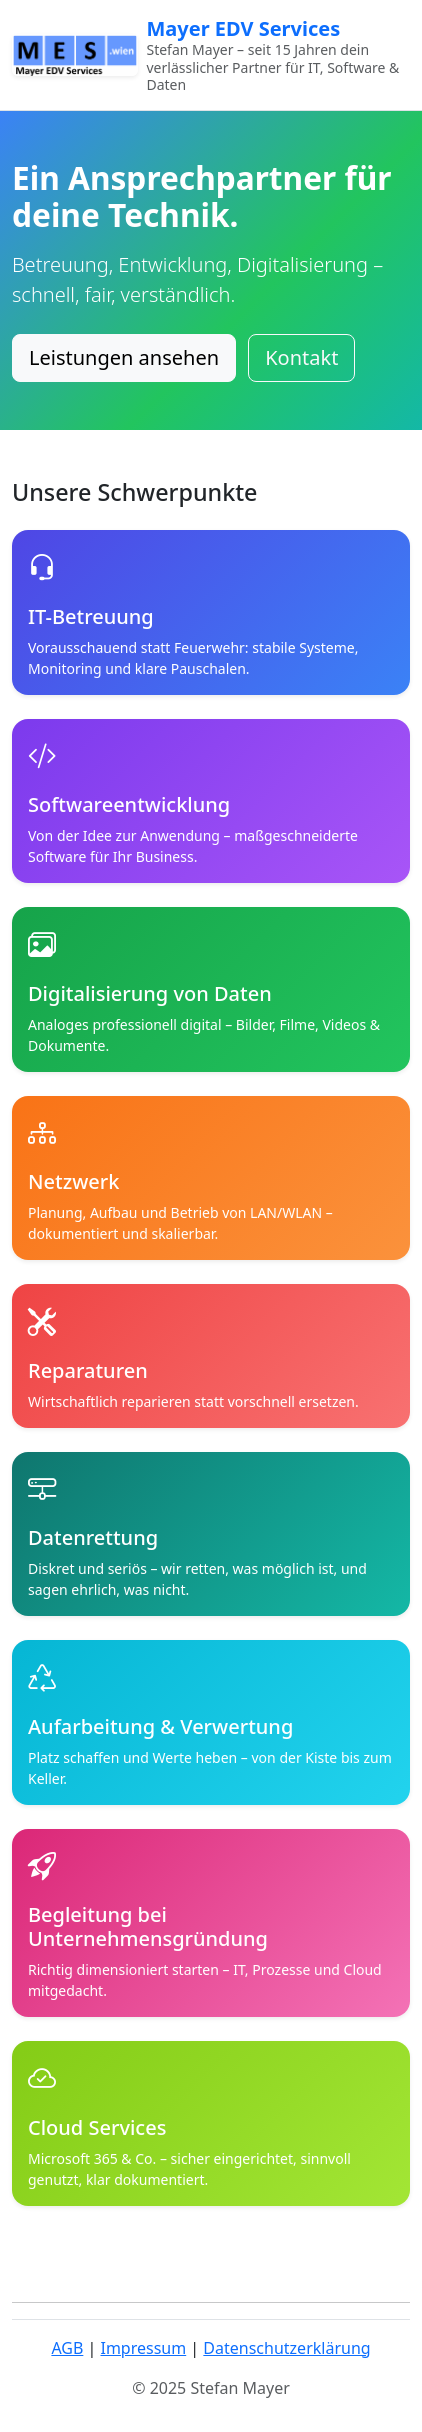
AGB (67, 2348)
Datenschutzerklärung (286, 2348)
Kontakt (301, 357)
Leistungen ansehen (124, 357)
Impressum (143, 2348)
